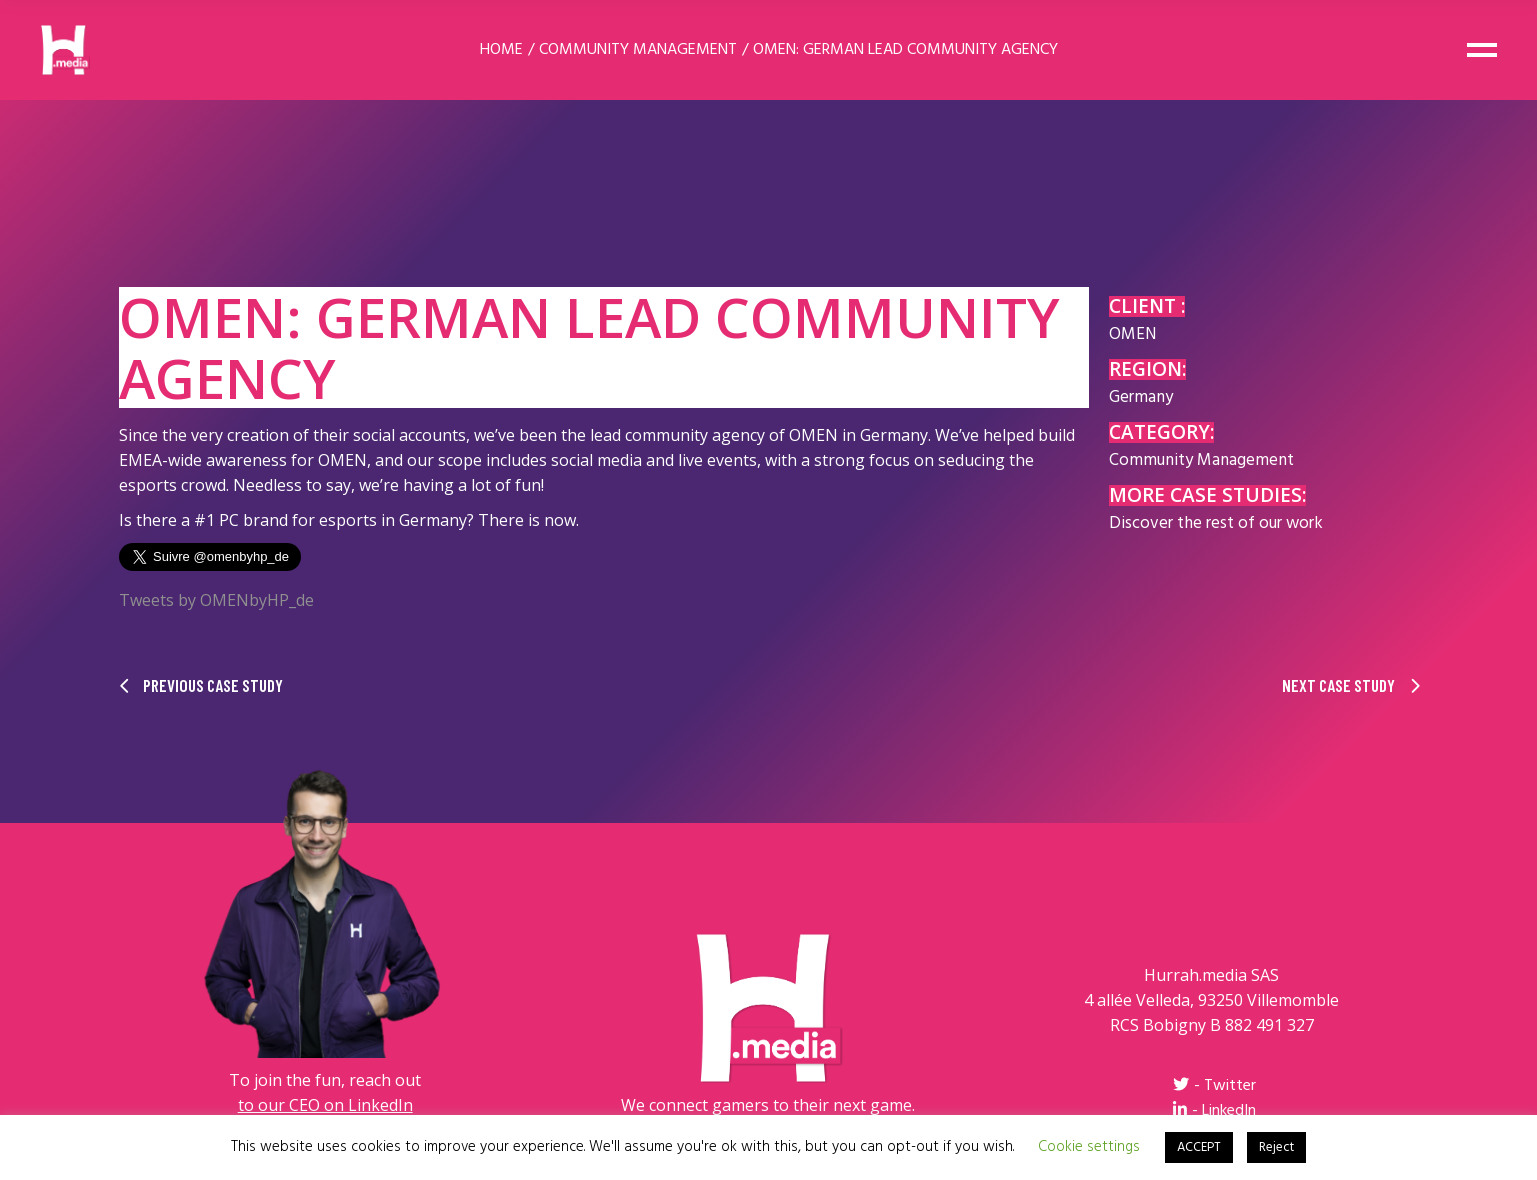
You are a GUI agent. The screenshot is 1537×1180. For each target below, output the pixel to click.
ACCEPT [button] (1199, 1147)
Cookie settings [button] (1089, 1147)
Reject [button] (1276, 1147)
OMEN (1132, 334)
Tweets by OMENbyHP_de (216, 600)
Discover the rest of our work (1216, 523)
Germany (1141, 397)
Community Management (1201, 460)
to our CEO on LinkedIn (325, 1105)
